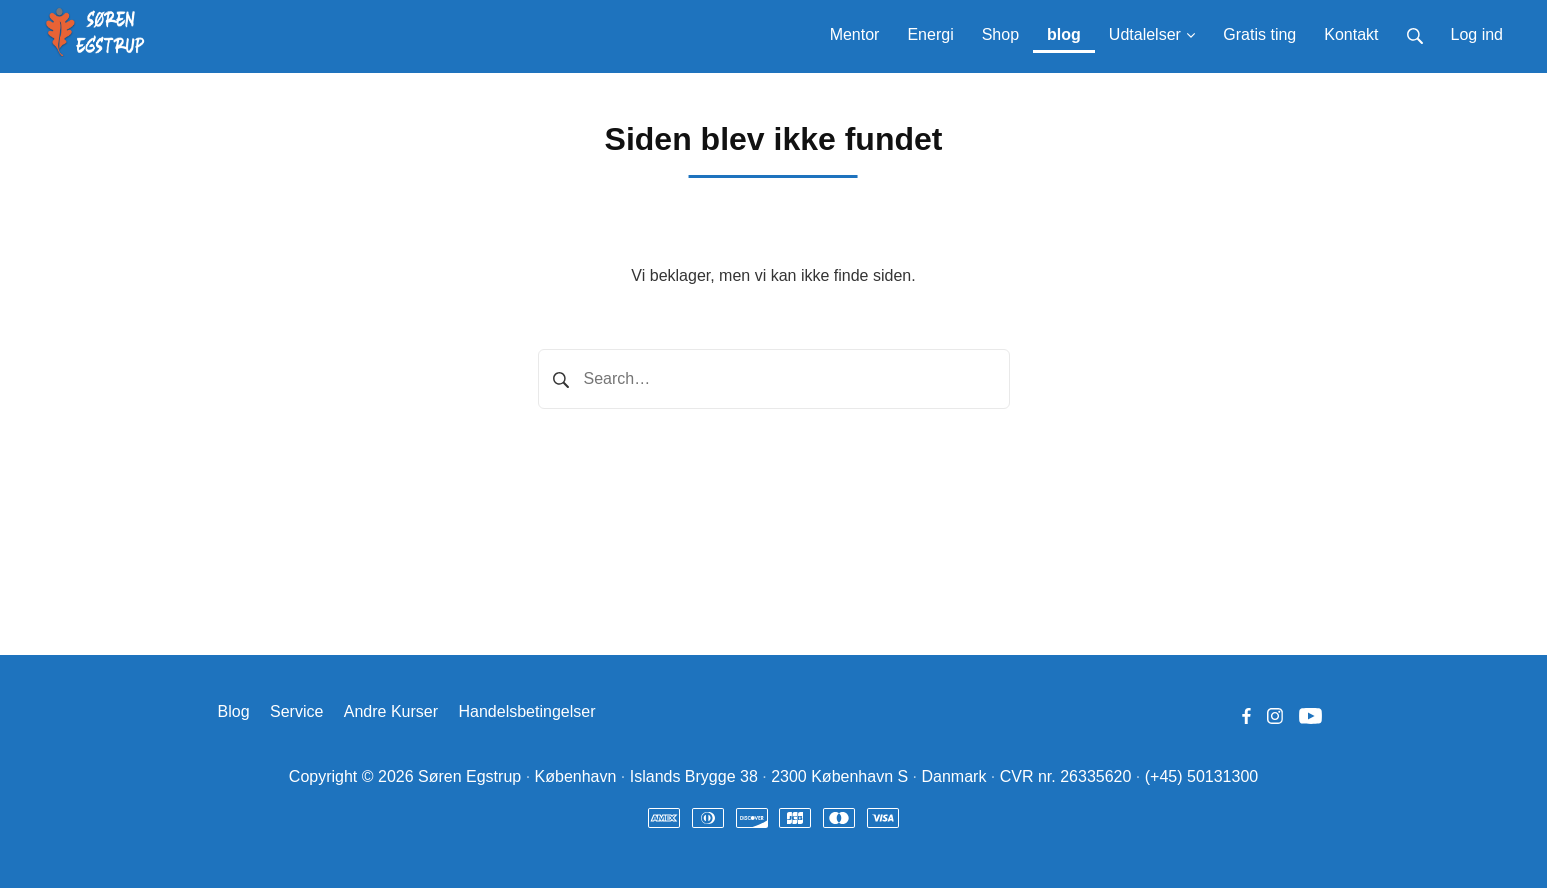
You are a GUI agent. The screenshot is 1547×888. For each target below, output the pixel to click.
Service (296, 711)
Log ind (1477, 34)
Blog (234, 711)
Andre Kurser (391, 711)
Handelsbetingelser (527, 711)
